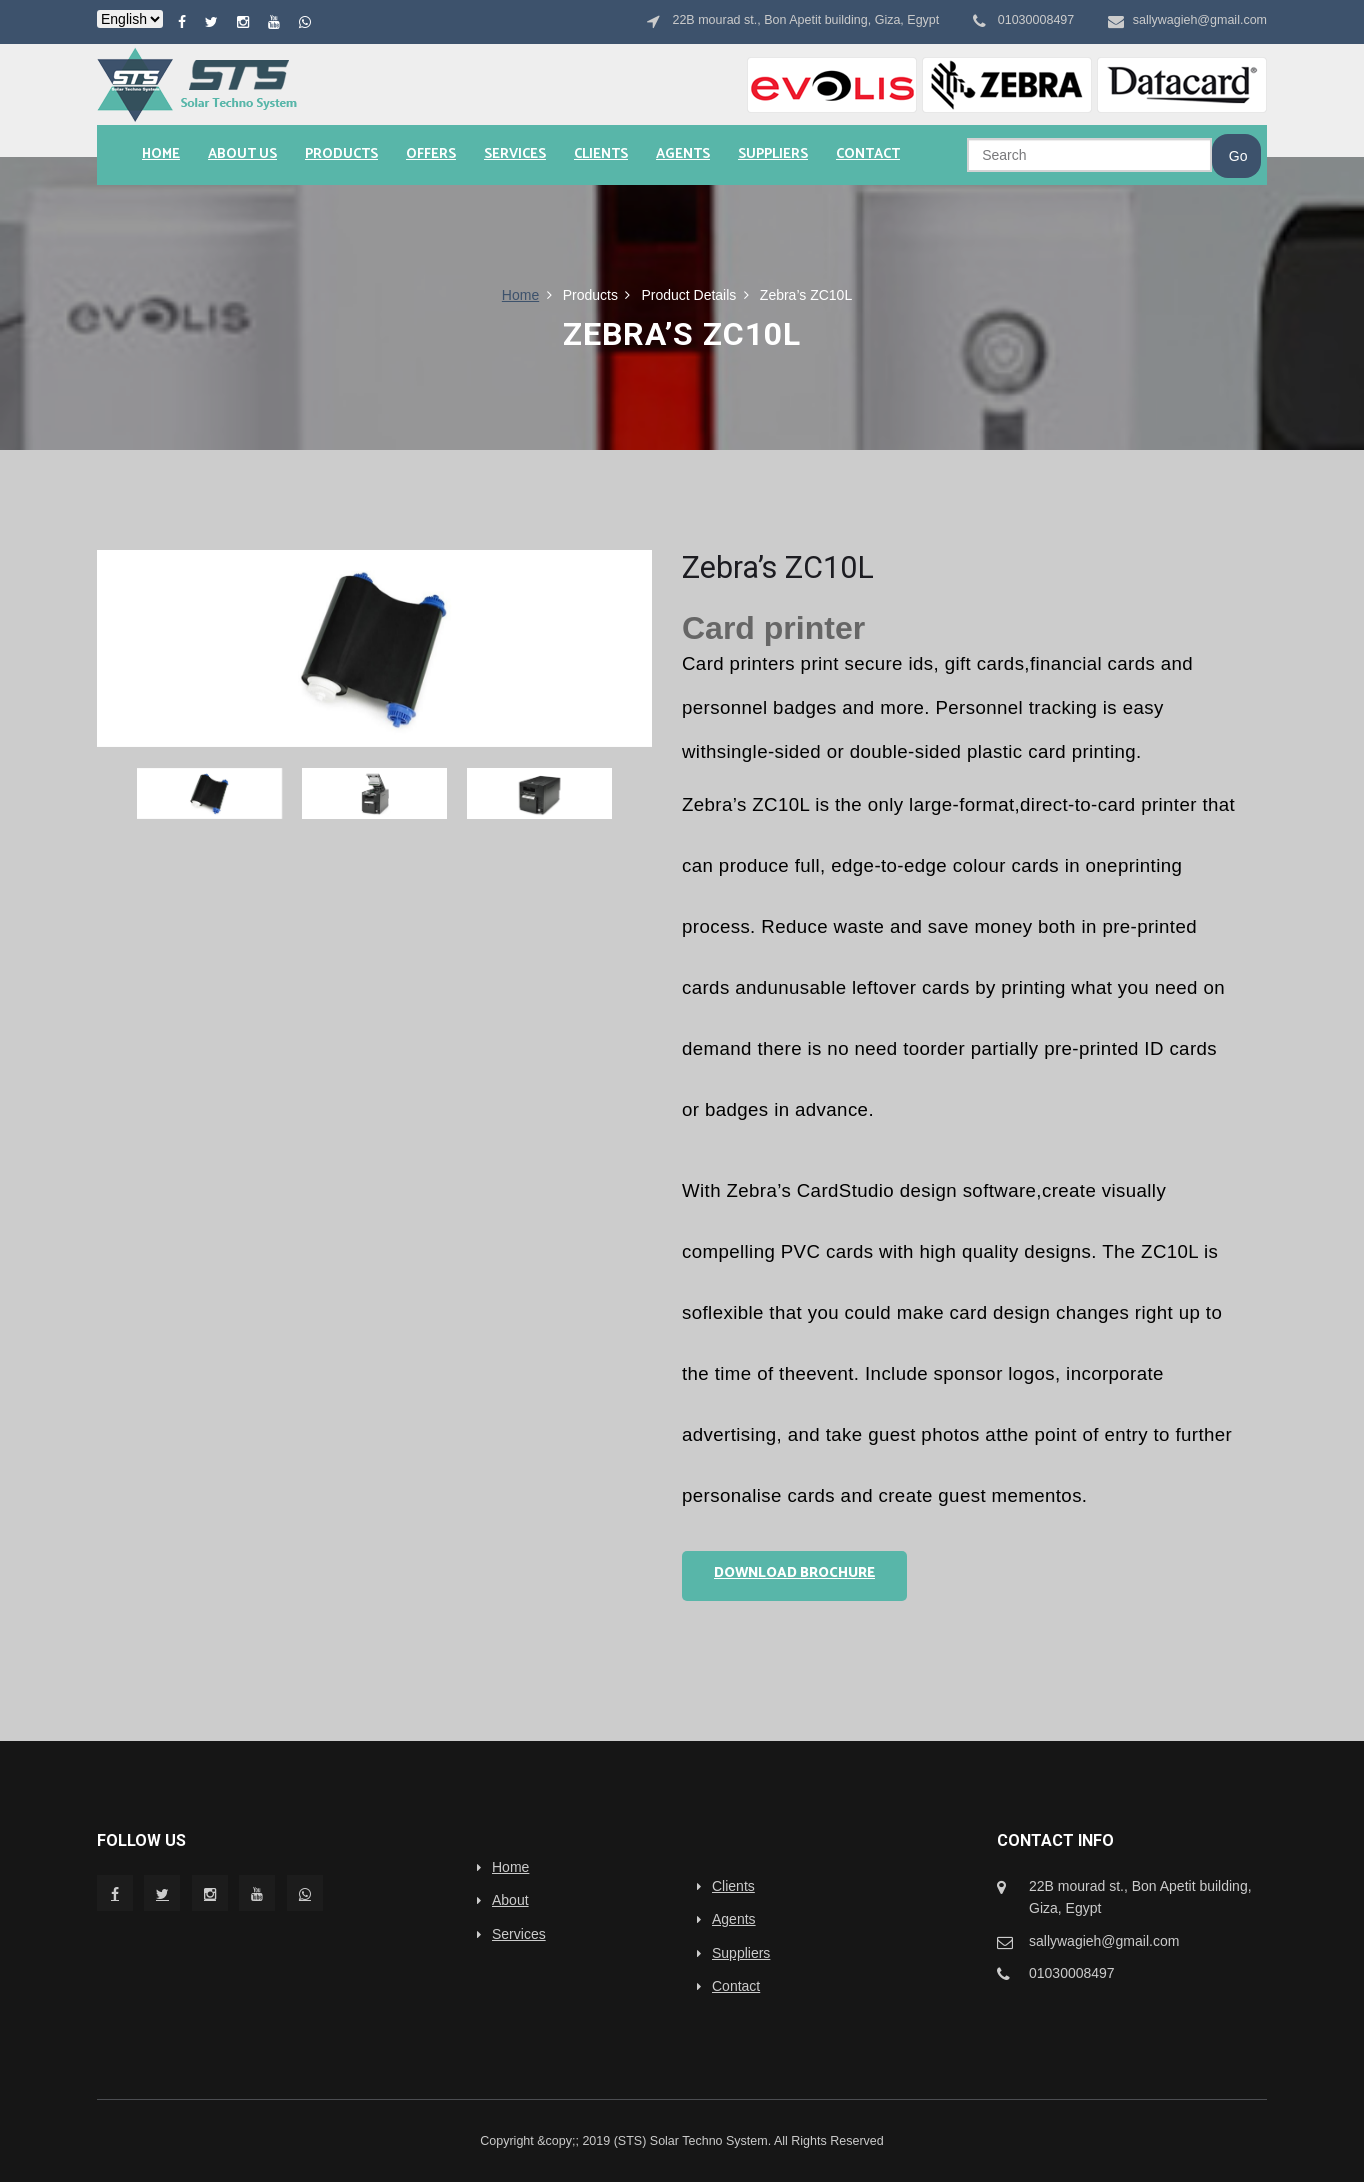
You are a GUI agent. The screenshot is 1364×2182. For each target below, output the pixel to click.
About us (242, 154)
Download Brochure (794, 1573)
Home (161, 154)
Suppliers (773, 154)
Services (515, 154)
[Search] (1089, 155)
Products (341, 154)
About (510, 1900)
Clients (601, 154)
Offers (431, 154)
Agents (683, 154)
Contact (868, 154)
